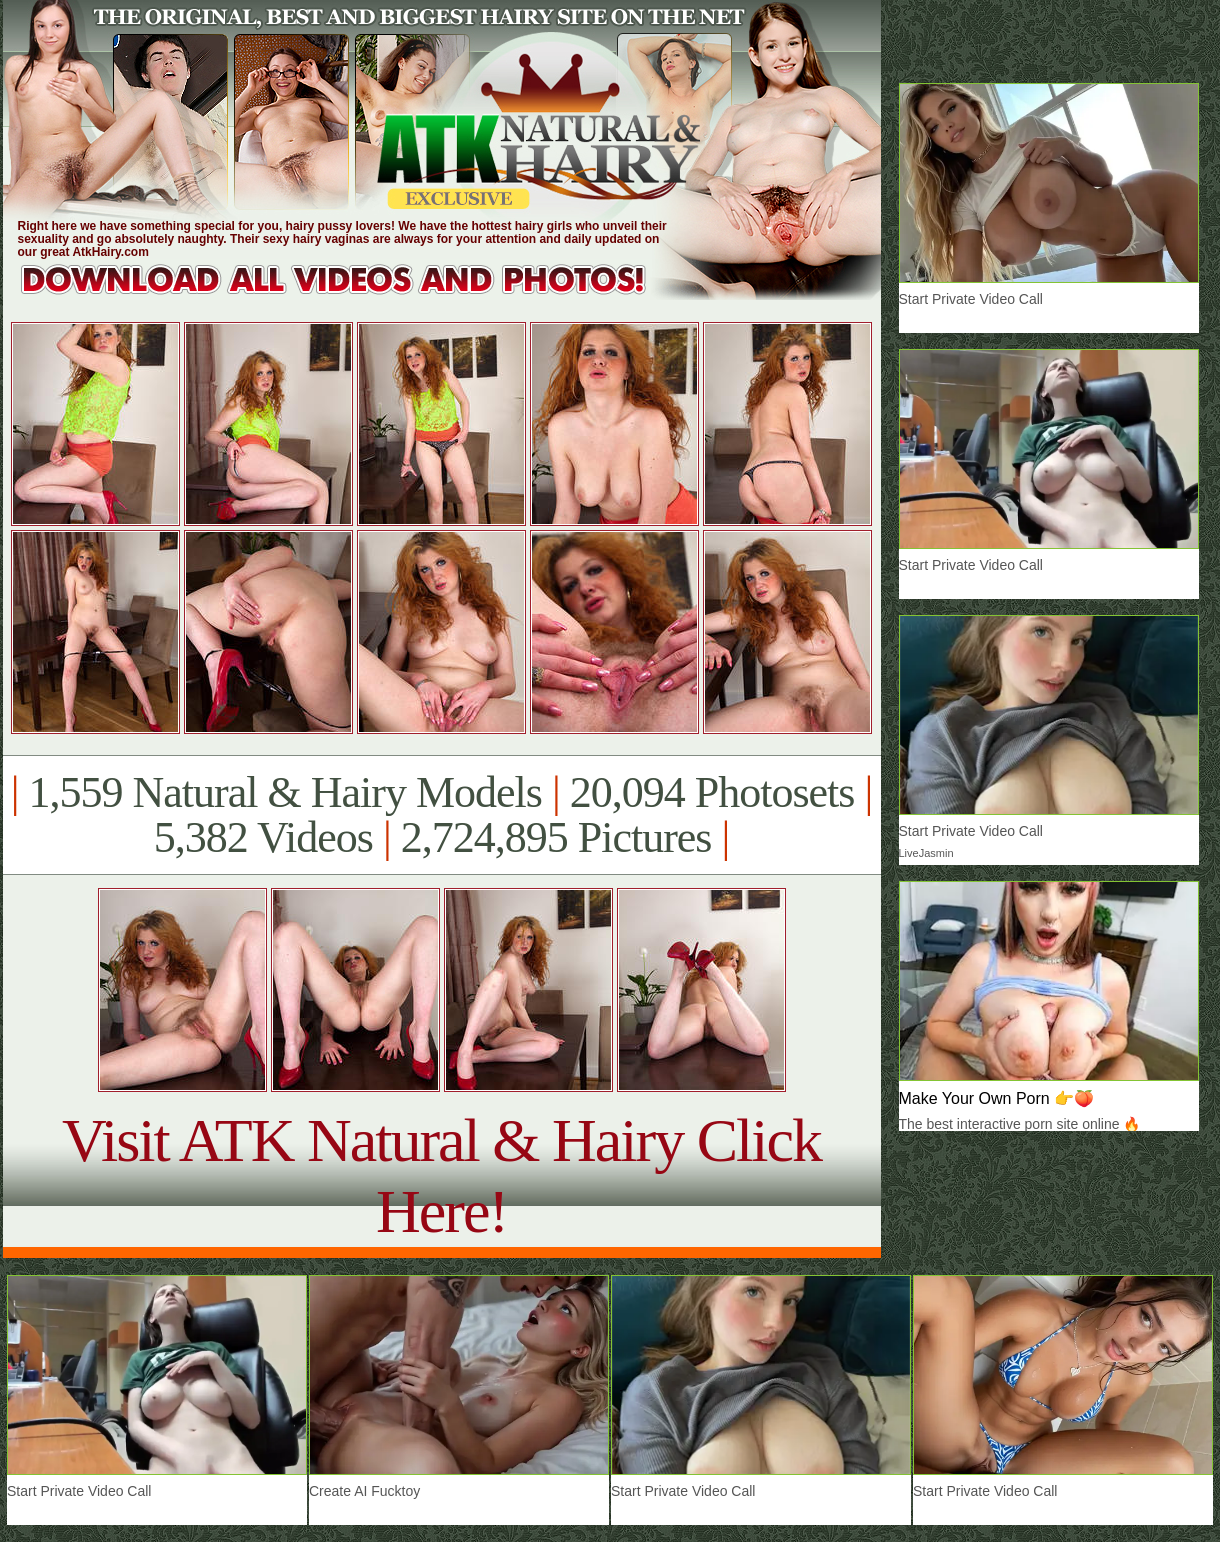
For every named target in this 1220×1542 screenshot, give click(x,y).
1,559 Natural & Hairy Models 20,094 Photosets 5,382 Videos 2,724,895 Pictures (441, 815)
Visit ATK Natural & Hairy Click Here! (441, 1175)
